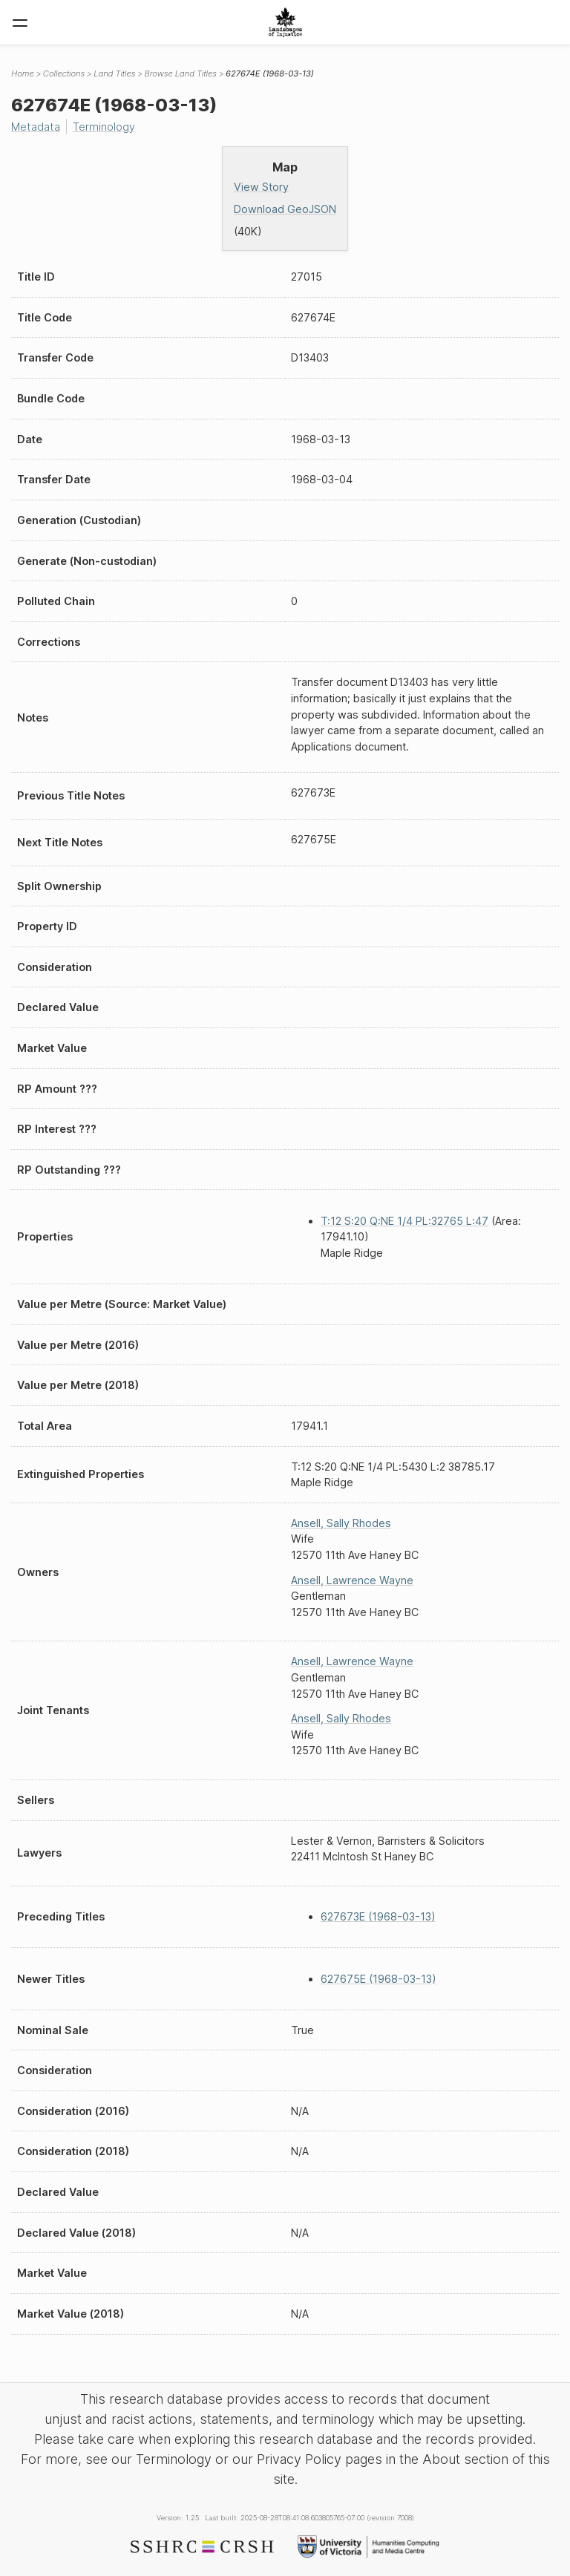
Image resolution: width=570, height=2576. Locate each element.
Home (22, 73)
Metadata (35, 126)
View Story (261, 186)
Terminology (104, 126)
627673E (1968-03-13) (378, 1916)
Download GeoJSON (285, 209)
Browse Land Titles (180, 73)
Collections (64, 73)
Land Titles (114, 73)
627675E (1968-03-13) (378, 1978)
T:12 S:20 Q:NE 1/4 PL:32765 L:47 (404, 1221)
